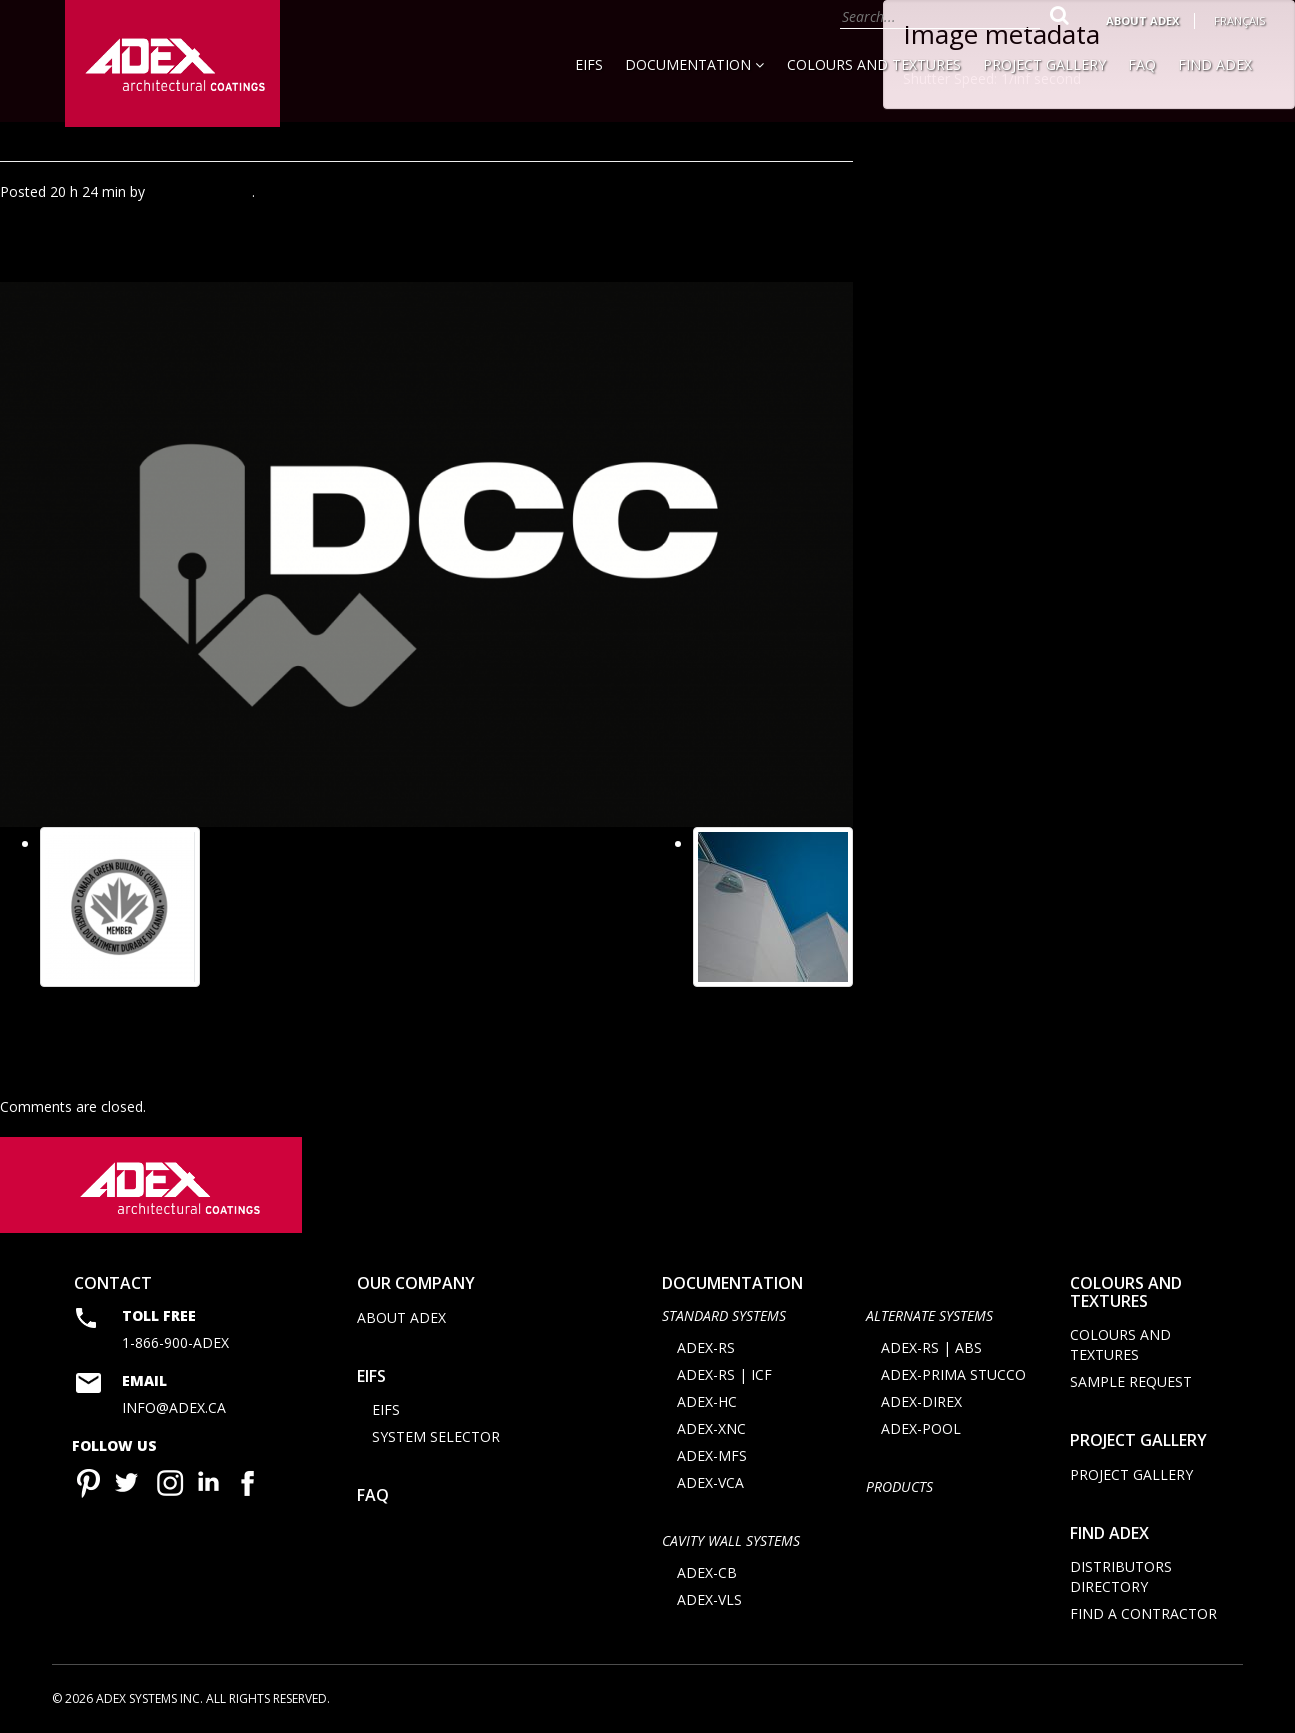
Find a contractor (1143, 1615)
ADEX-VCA (710, 1484)
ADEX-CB (707, 1574)
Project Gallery (1044, 64)
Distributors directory (1121, 1578)
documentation (732, 1285)
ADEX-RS (706, 1349)
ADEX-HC (707, 1403)
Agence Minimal (200, 191)
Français (1239, 20)
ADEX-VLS (709, 1601)
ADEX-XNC (711, 1430)
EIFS (589, 64)
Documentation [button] (694, 64)
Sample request (1131, 1383)
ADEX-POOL (921, 1430)
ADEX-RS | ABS (931, 1349)
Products (899, 1488)
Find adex (1109, 1535)
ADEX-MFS (712, 1457)
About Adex (1142, 20)
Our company (416, 1285)
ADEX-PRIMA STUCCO (953, 1376)
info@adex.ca (174, 1409)
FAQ (1142, 64)
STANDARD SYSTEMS (724, 1316)
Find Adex (1215, 64)
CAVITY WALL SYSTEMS (731, 1542)
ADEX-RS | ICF (724, 1376)
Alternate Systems (929, 1316)
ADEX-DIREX (921, 1403)
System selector (436, 1438)
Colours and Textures (874, 64)
